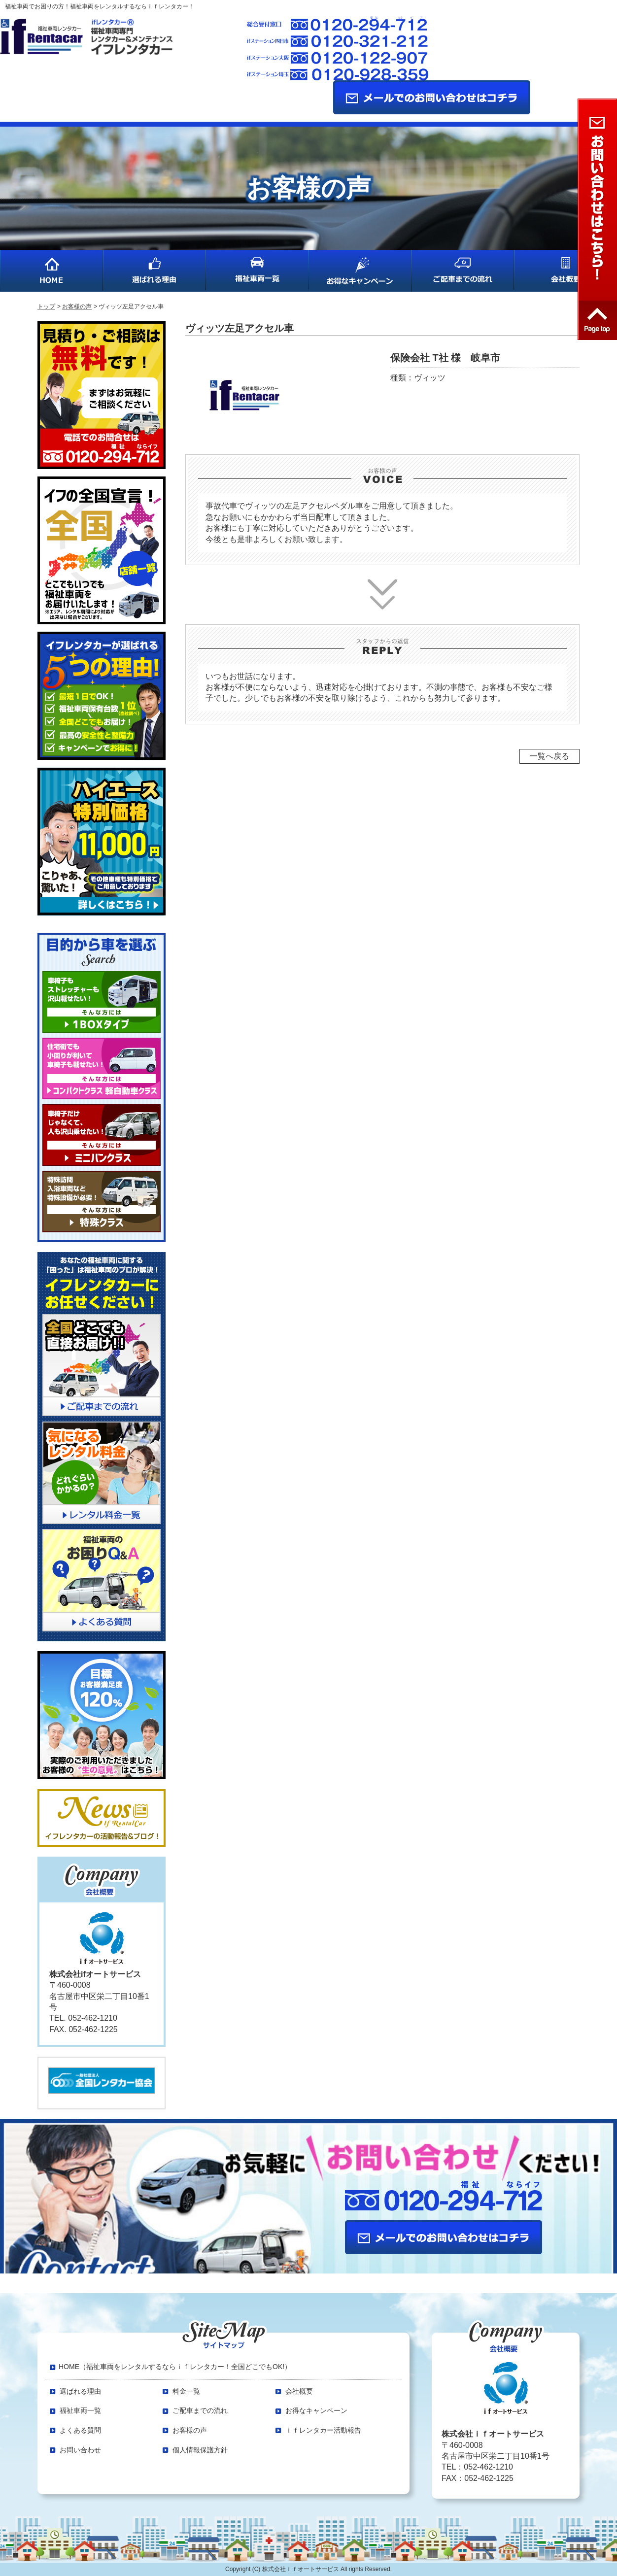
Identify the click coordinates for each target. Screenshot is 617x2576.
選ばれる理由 (80, 2391)
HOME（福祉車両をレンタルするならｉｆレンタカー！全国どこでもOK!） (175, 2367)
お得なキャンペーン (316, 2410)
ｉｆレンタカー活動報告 (323, 2430)
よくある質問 (80, 2430)
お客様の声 (189, 2430)
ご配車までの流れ (200, 2410)
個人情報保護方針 (200, 2450)
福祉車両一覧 (80, 2410)
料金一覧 (186, 2391)
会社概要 (299, 2391)
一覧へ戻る (549, 756)
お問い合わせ (80, 2450)
